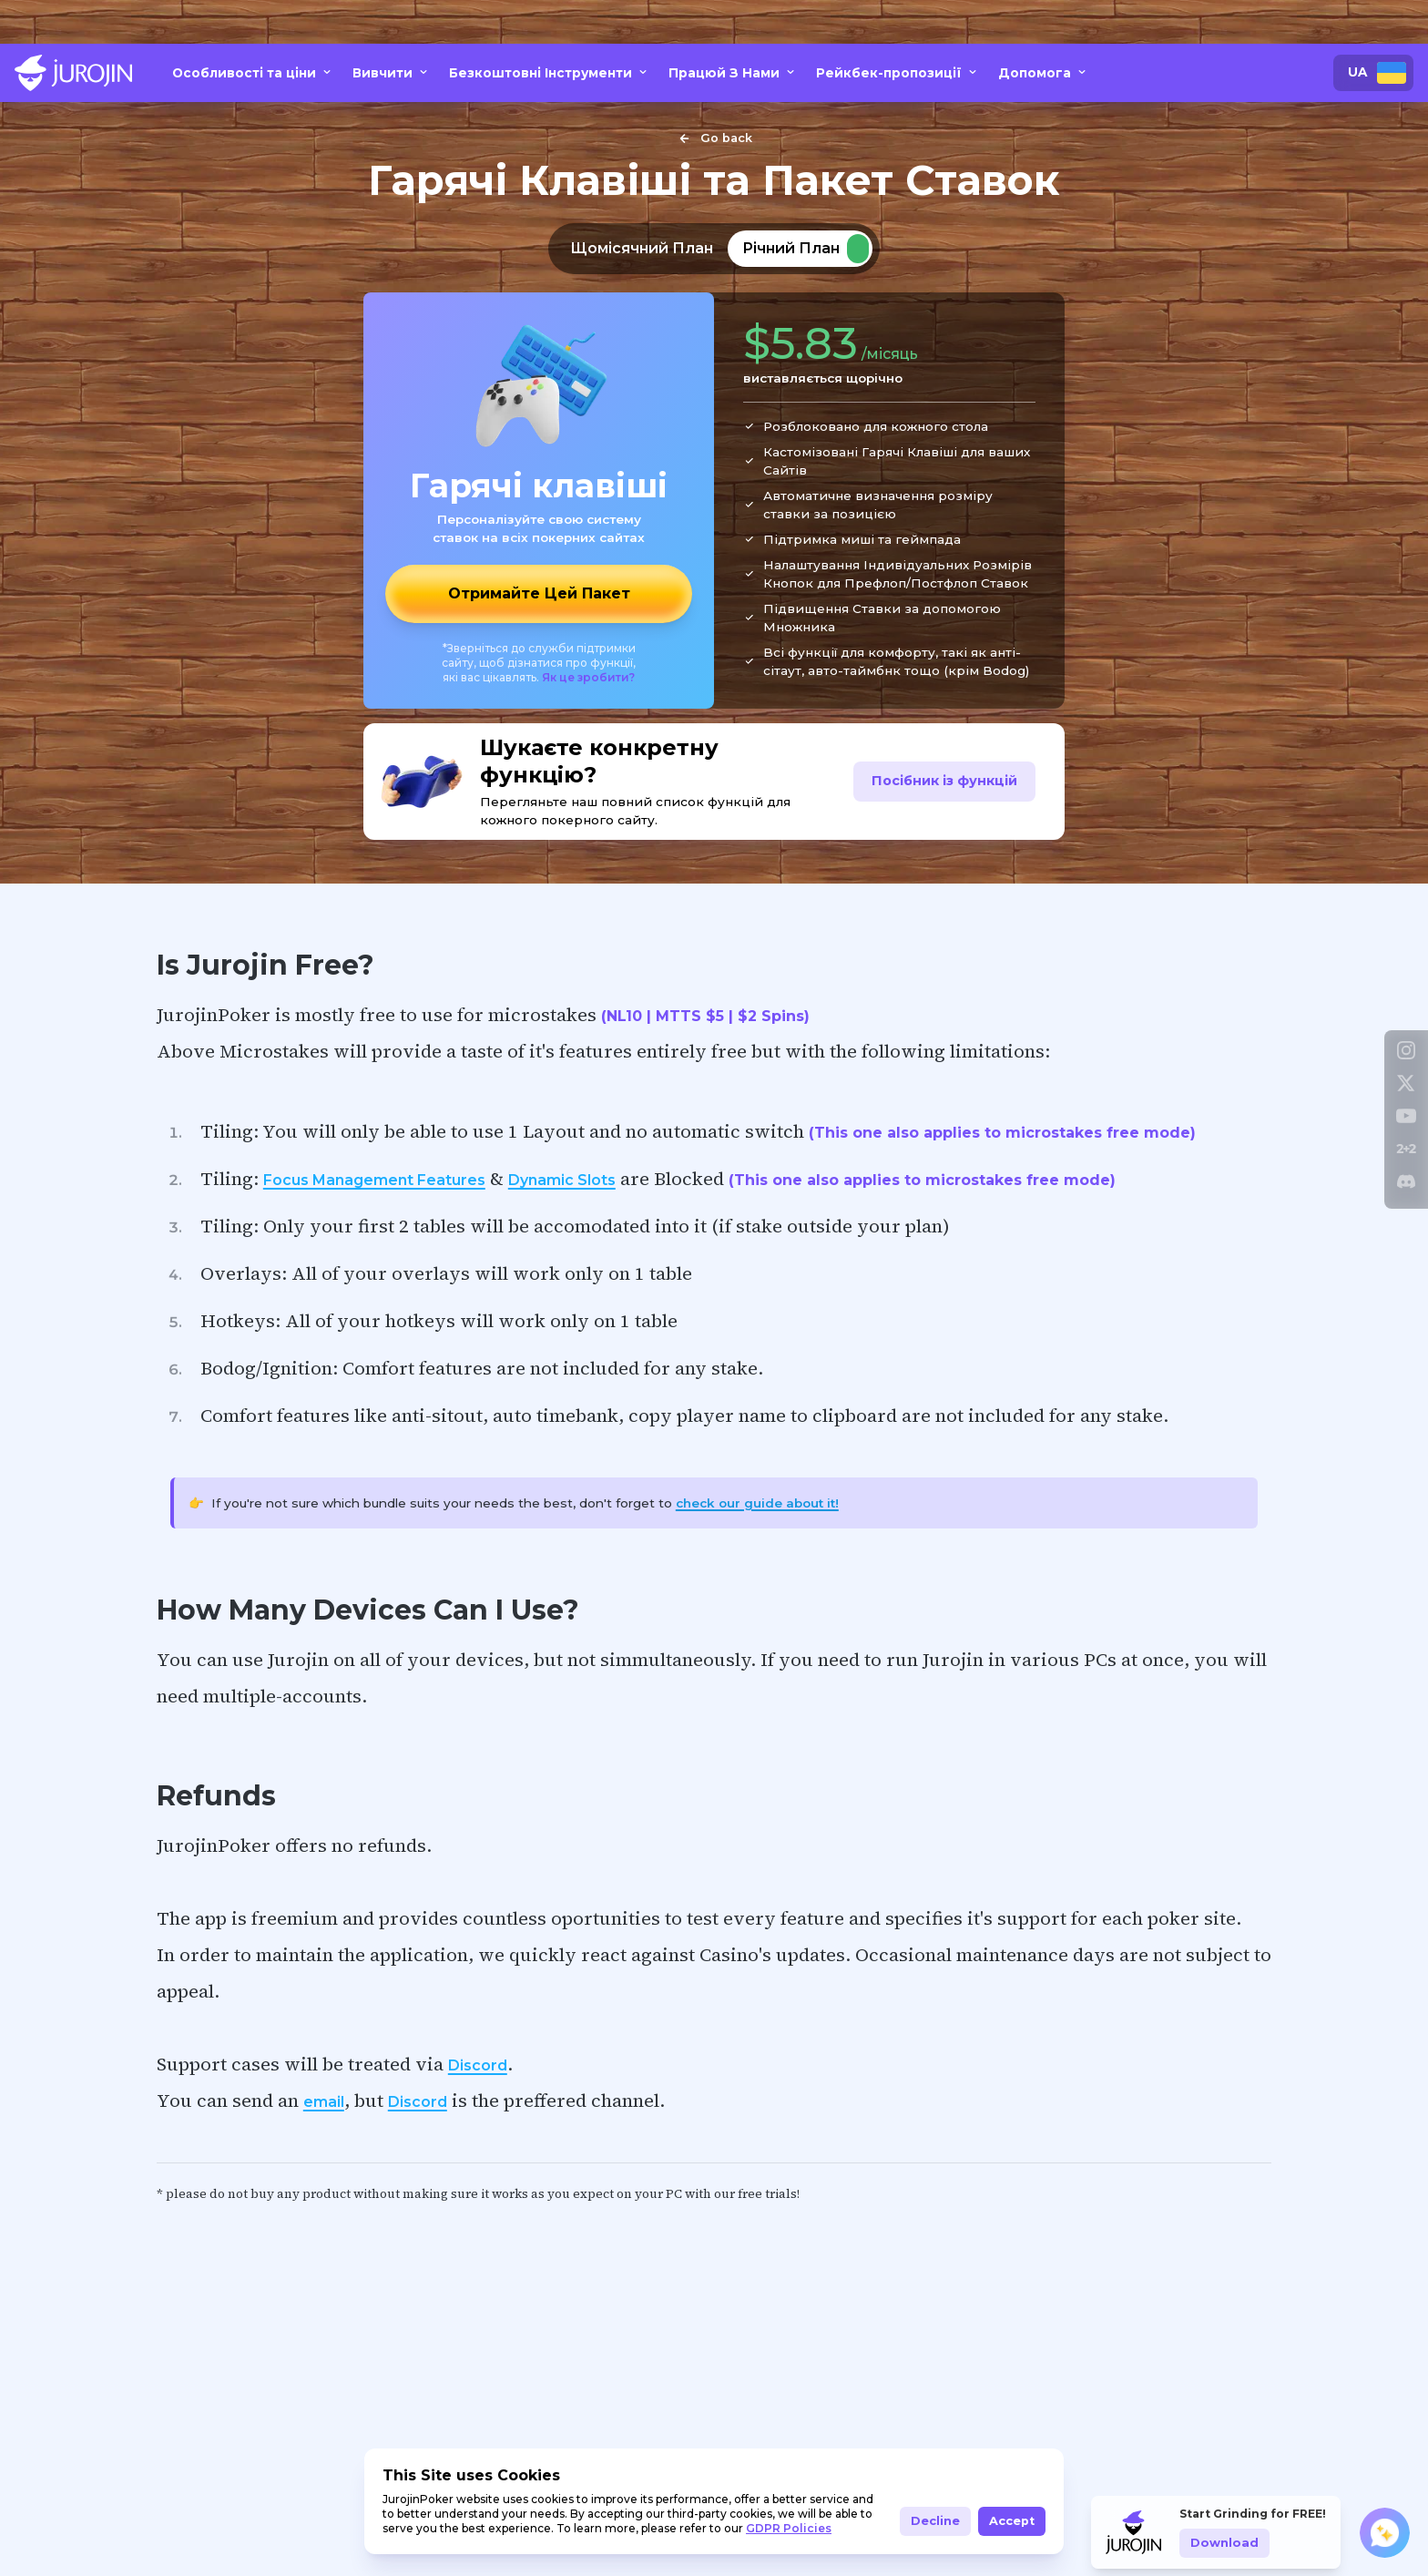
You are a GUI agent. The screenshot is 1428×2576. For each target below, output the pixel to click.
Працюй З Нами (733, 73)
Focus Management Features (374, 1180)
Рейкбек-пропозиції (898, 73)
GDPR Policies (788, 2528)
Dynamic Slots (562, 1180)
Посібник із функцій (944, 780)
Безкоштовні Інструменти (549, 73)
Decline (935, 2521)
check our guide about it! (757, 1503)
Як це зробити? (588, 677)
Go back (714, 139)
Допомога (1043, 73)
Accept (1012, 2521)
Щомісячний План (641, 248)
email (323, 2102)
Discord (477, 2065)
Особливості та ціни (253, 73)
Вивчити (391, 73)
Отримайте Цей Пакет (539, 593)
